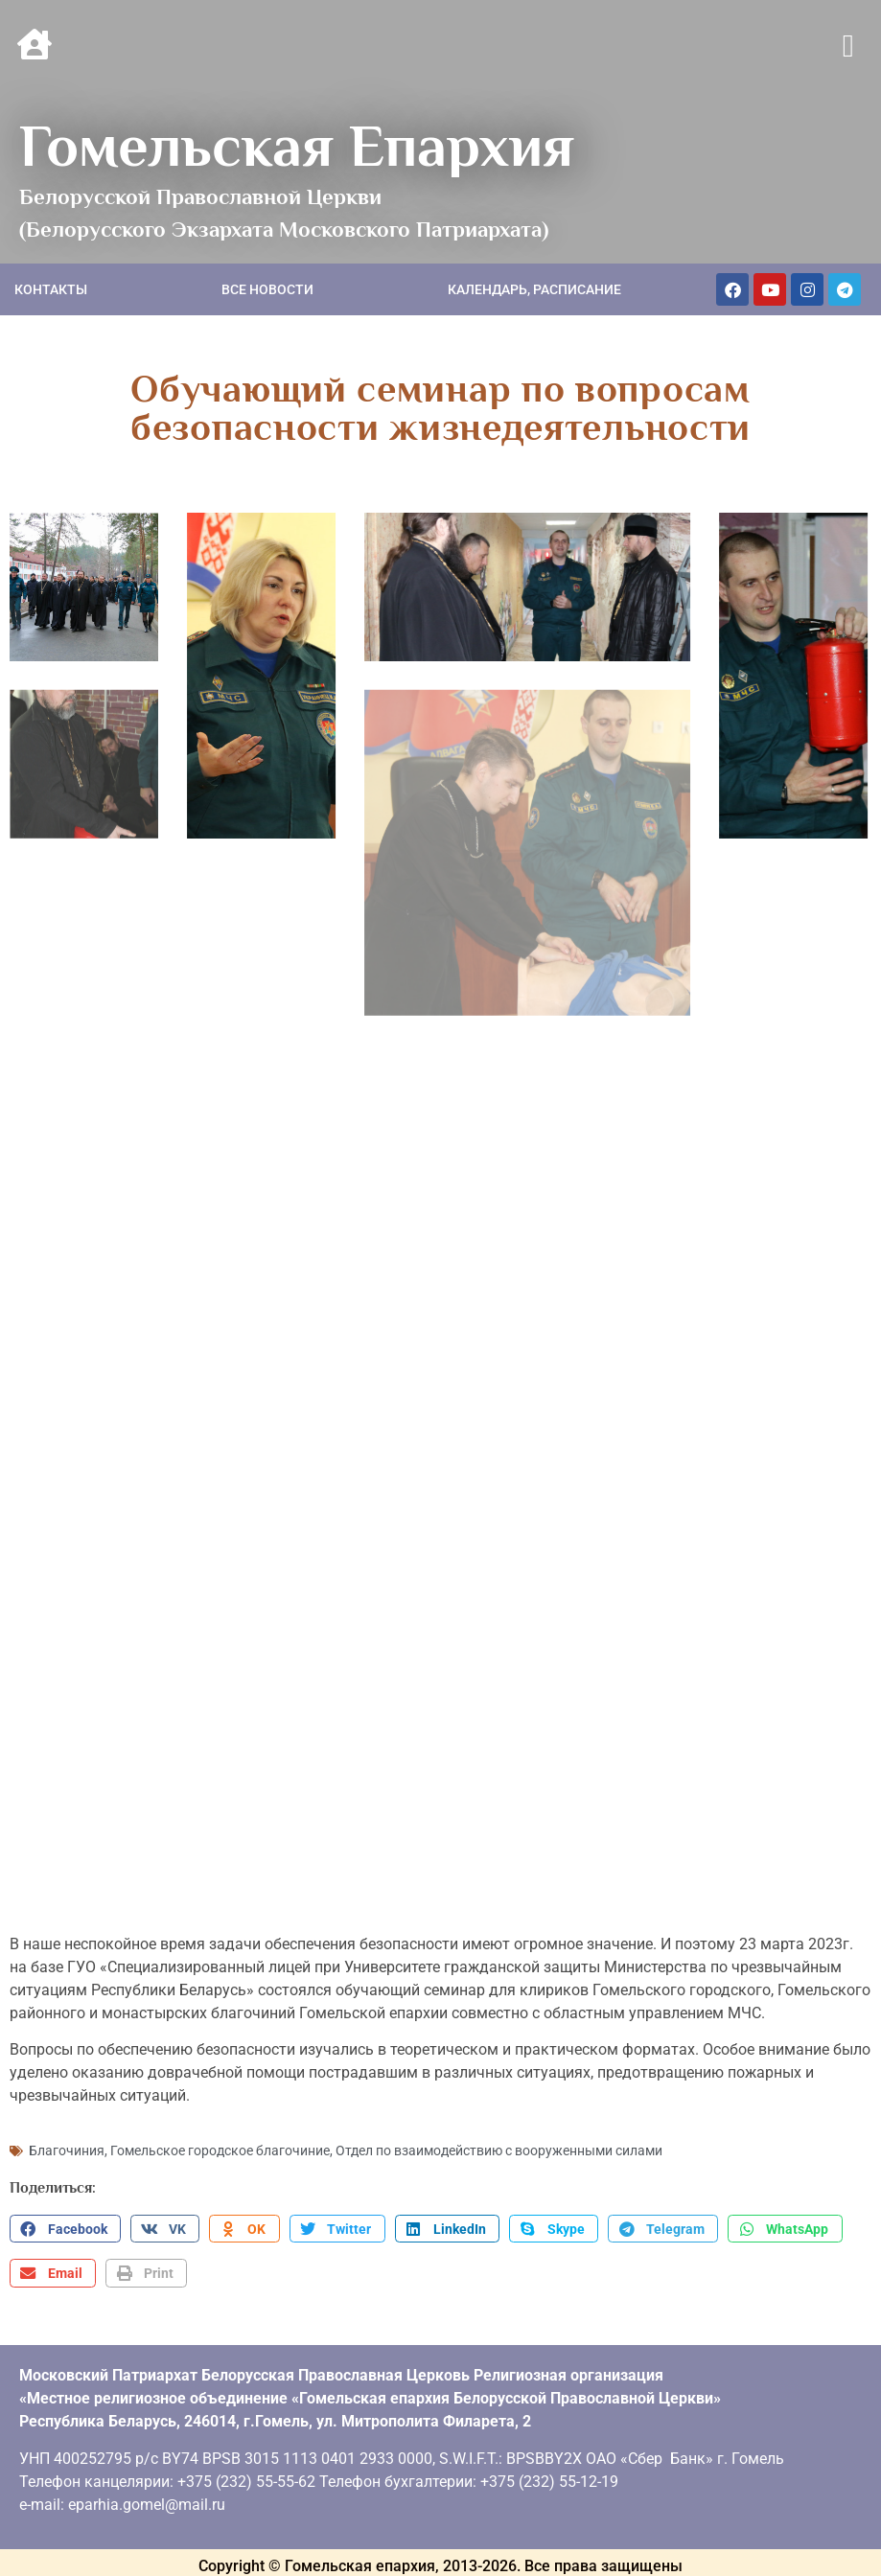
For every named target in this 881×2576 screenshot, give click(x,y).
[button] (848, 47)
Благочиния (66, 2120)
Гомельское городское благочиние (220, 2120)
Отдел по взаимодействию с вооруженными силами (499, 2120)
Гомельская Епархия (296, 145)
